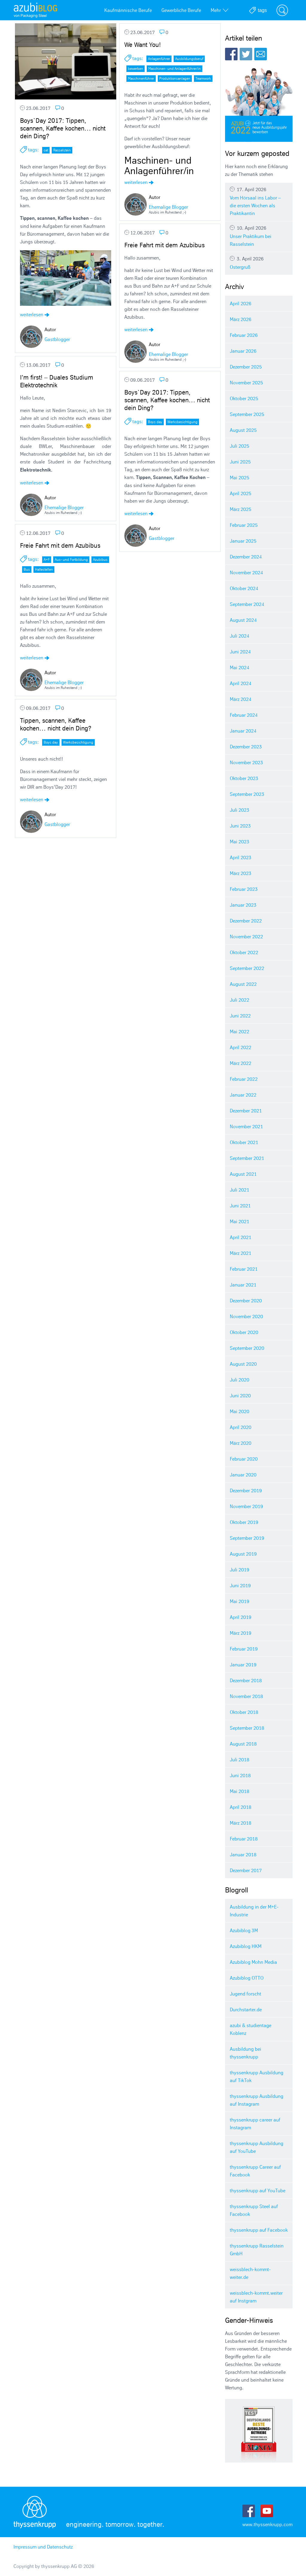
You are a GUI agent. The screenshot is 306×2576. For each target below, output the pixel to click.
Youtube (267, 2511)
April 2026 (240, 303)
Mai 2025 (239, 477)
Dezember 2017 (246, 1870)
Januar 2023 (243, 905)
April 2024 (240, 683)
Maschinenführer (141, 78)
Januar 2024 (243, 731)
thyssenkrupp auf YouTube (257, 2190)
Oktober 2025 (244, 398)
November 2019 (246, 1506)
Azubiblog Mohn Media (253, 1962)
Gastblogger (57, 339)
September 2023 (247, 794)
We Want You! (142, 44)
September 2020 (247, 1348)
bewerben (135, 68)
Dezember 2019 (246, 1490)
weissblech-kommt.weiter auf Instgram (256, 2297)
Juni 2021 (240, 1206)
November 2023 (246, 762)
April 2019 (240, 1617)
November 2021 (246, 1126)
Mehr (219, 10)
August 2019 (243, 1554)
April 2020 (240, 1427)
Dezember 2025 (246, 367)
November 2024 (246, 572)
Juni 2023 (240, 826)
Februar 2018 (244, 1839)
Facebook (231, 54)
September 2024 (247, 604)
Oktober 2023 (244, 778)
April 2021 (240, 1237)
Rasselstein (62, 150)
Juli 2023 (239, 810)
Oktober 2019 (244, 1522)
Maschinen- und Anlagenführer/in (174, 68)
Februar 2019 (244, 1649)
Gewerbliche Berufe (181, 10)
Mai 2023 (239, 842)
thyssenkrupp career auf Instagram (255, 2123)
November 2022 (246, 936)
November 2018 (246, 1696)
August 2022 (243, 984)
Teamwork (203, 78)
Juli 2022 (239, 1000)
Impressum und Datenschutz (43, 2547)
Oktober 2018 (244, 1712)
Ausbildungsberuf (189, 58)
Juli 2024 (239, 636)
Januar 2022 (243, 1095)
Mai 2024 (239, 667)
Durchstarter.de (246, 2009)
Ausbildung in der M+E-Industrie (254, 1911)
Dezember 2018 (246, 1680)
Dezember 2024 (246, 557)
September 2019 (247, 1538)
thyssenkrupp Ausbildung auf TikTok (256, 2076)
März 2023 (240, 873)
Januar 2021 (243, 1285)
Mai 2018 (239, 1791)
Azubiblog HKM (245, 1946)
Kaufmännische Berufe (128, 10)
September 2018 (247, 1728)
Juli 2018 (239, 1760)
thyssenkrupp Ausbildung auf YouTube (256, 2147)
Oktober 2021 (244, 1142)
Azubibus (100, 559)
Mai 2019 (239, 1601)
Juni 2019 (240, 1585)
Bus (27, 569)
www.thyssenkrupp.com (267, 2524)
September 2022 (247, 968)
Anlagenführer (159, 58)
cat (46, 150)
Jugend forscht (245, 1994)
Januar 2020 (243, 1475)
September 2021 (247, 1158)
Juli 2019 (239, 1570)
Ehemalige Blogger (168, 207)
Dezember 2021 (246, 1111)
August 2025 (243, 430)
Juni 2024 (240, 652)
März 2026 (240, 319)
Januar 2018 (243, 1854)
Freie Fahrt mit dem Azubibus (164, 245)
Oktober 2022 (244, 952)
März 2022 (240, 1063)
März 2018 (240, 1823)
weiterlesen (34, 314)
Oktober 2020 (244, 1332)
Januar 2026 (243, 351)
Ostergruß (259, 263)
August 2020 (243, 1364)
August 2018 (243, 1744)
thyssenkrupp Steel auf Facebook (254, 2210)
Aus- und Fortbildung (71, 559)
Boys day (155, 422)
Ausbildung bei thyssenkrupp (245, 2053)
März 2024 (240, 699)
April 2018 (240, 1807)
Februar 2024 (244, 715)
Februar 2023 (244, 889)
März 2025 (240, 509)
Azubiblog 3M (244, 1930)
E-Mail (260, 54)
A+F (47, 559)
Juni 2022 (240, 1016)
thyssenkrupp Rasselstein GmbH (257, 2249)
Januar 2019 (243, 1665)
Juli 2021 (239, 1190)
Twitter (246, 54)
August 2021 (243, 1174)
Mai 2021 (239, 1221)
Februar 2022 (244, 1079)
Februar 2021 (244, 1269)
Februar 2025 (244, 525)
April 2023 (240, 857)
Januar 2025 (243, 541)
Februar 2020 (244, 1459)
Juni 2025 (240, 462)
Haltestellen (44, 569)
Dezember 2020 (246, 1301)
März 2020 (240, 1443)
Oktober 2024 (244, 588)
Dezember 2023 (246, 747)
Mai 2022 (239, 1031)
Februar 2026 (244, 335)
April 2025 (240, 493)
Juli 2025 (239, 446)
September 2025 (247, 414)
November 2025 (246, 383)
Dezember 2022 (246, 921)
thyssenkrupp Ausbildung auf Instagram (256, 2100)
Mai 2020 (239, 1411)
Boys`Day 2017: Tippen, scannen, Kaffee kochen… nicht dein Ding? (62, 128)
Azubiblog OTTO (247, 1978)
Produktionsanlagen (174, 78)
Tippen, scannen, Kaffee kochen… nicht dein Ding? (55, 724)
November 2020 (246, 1316)
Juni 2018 (240, 1775)
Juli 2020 (239, 1380)
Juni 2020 (240, 1395)
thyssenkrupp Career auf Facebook (255, 2171)
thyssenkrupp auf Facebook (259, 2230)
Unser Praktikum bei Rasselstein (259, 236)
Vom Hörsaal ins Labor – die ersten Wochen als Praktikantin (259, 201)
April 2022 (240, 1047)
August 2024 (243, 620)
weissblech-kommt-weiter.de (250, 2273)
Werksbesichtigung (182, 422)
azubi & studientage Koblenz (250, 2029)
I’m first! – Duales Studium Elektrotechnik (56, 381)
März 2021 (240, 1253)
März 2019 (240, 1633)
